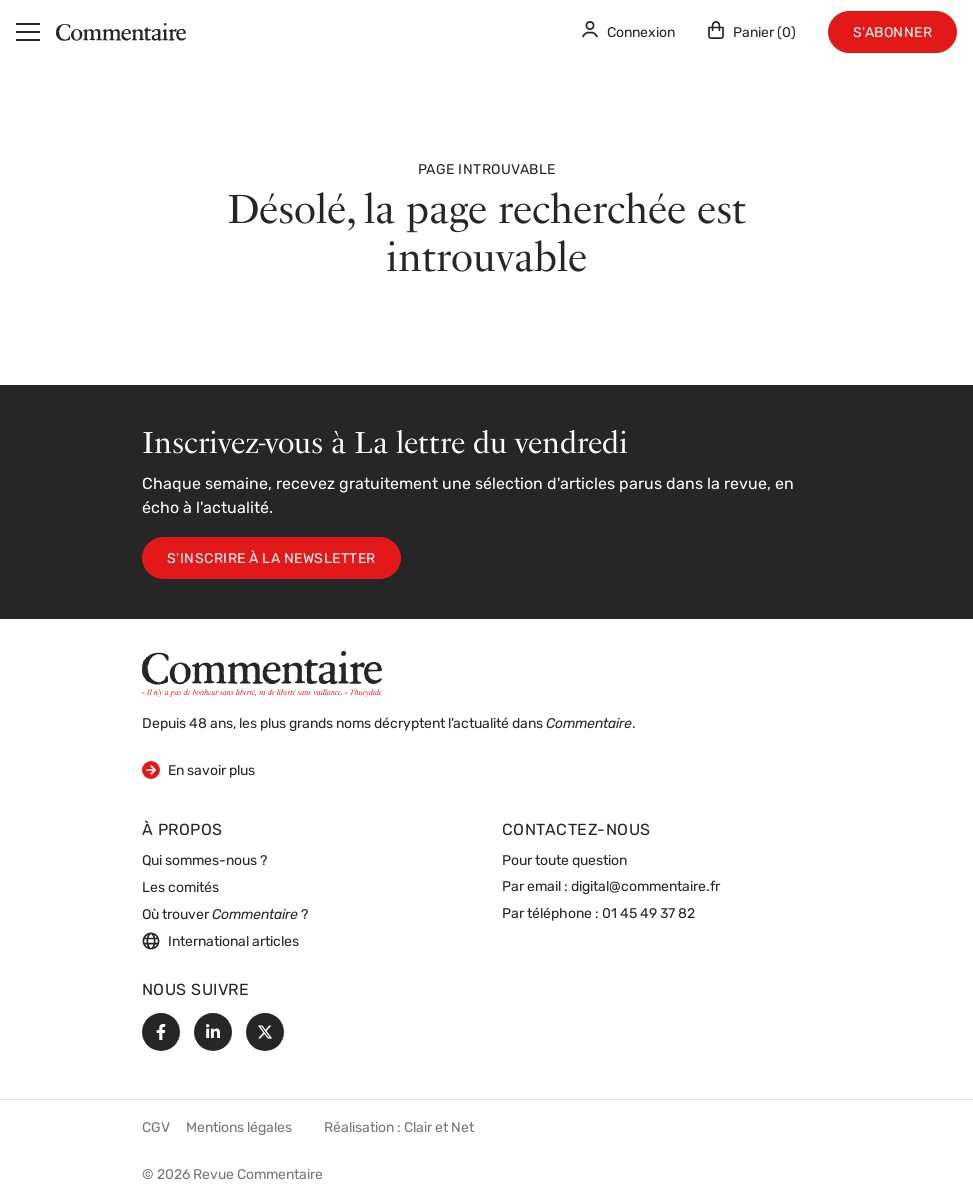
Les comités (180, 888)
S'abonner (893, 33)
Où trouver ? (225, 915)
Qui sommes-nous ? (204, 861)
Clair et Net (439, 1128)
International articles (220, 941)
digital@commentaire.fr (645, 887)
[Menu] (28, 32)
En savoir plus (198, 769)
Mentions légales (239, 1128)
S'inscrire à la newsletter (271, 559)
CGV (156, 1128)
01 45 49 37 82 (648, 914)
